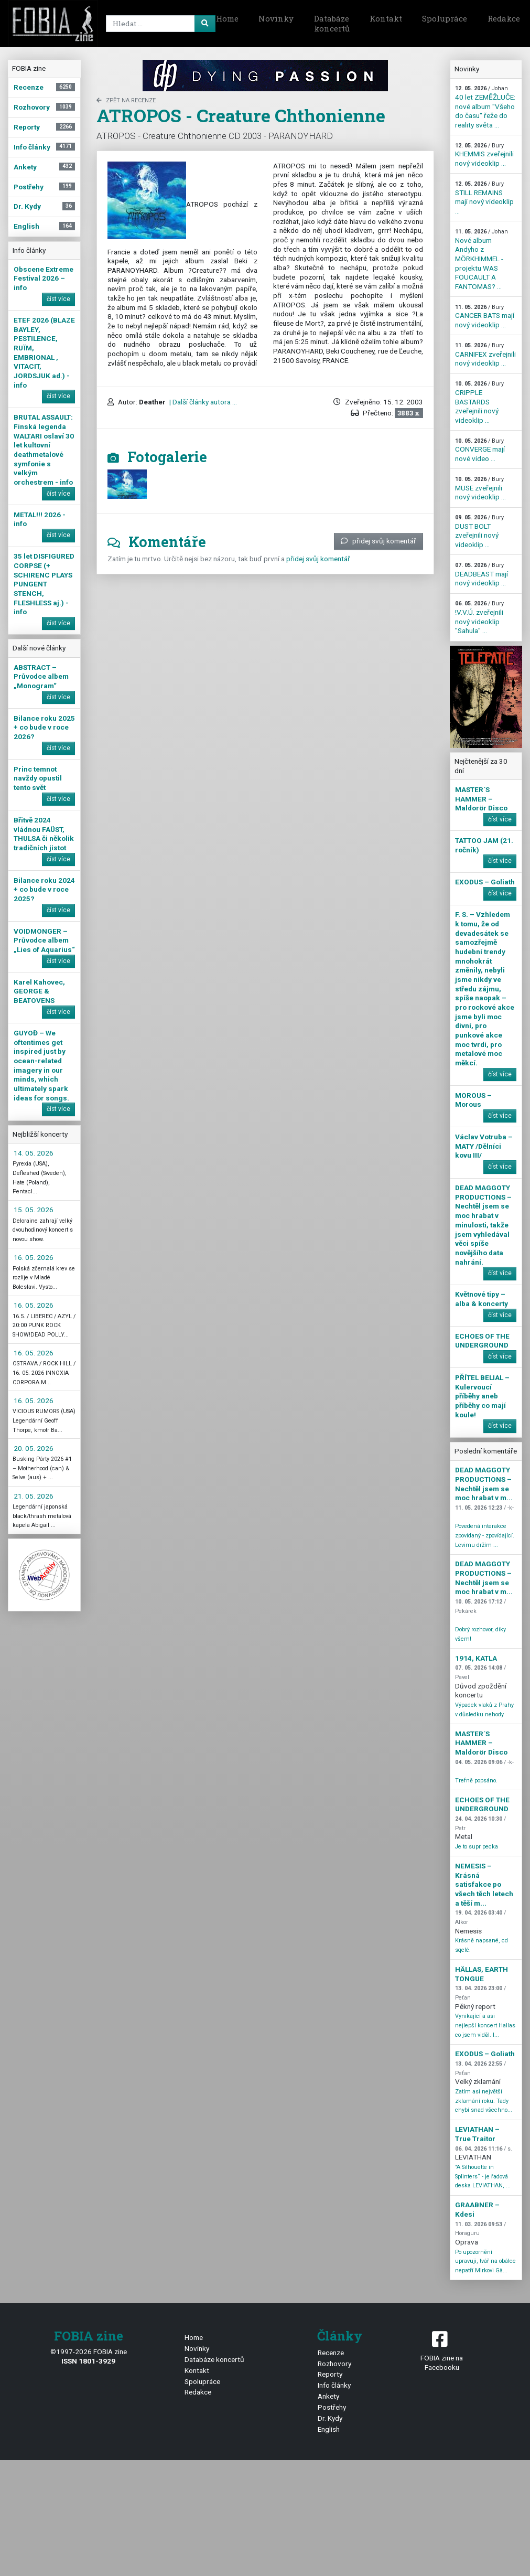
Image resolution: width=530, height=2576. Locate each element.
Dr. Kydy (330, 2418)
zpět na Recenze (126, 100)
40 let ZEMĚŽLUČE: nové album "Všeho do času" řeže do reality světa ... (485, 107)
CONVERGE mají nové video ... (480, 450)
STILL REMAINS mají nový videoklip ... (484, 197)
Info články (334, 2385)
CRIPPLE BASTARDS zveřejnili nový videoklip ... (479, 402)
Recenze (331, 2352)
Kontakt (386, 18)
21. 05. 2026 (33, 1496)
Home (227, 18)
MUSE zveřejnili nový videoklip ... (480, 488)
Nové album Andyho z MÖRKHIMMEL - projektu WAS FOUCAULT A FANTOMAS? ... (481, 259)
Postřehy (332, 2407)
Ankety (328, 2396)
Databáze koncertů (332, 23)
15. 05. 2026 (33, 1209)
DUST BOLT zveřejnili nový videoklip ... (479, 531)
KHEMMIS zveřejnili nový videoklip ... (484, 154)
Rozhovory (334, 2363)
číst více (58, 299)
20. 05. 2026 (33, 1448)
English (329, 2429)
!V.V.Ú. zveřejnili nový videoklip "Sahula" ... (479, 617)
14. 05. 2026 (33, 1153)
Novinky (276, 18)
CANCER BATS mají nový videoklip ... (484, 316)
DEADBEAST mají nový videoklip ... (481, 574)
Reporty (330, 2374)
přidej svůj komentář (378, 541)
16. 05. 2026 (33, 1257)
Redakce (198, 2392)
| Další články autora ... (202, 402)
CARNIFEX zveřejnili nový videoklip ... (485, 354)
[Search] (159, 23)
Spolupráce (444, 18)
